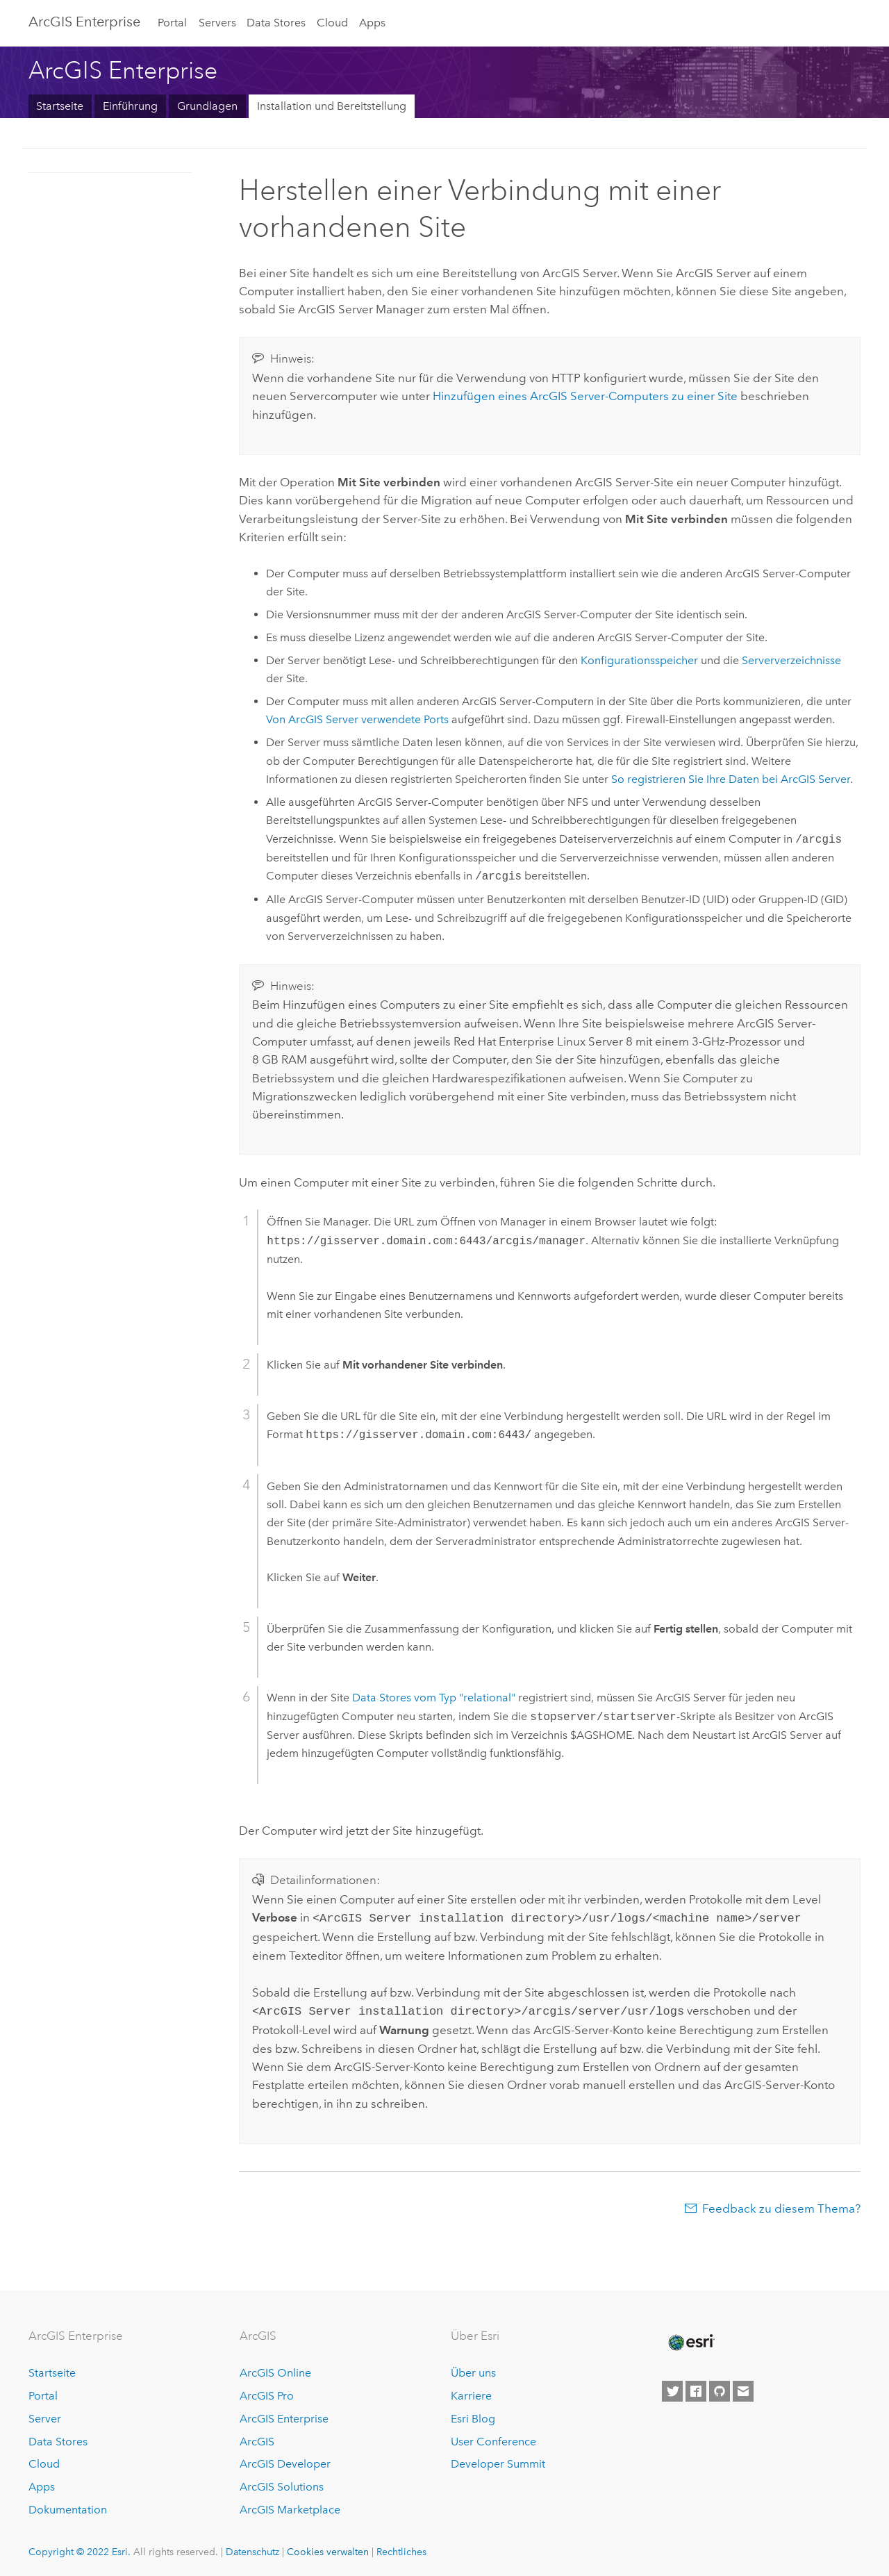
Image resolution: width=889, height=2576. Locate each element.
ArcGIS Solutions (282, 2484)
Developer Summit (498, 2461)
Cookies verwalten (328, 2548)
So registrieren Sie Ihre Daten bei (730, 779)
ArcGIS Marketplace (290, 2506)
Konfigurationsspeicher (639, 660)
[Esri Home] (690, 2339)
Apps (372, 22)
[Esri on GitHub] (719, 2388)
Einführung (130, 106)
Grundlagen (207, 106)
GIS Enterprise (84, 21)
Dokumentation (67, 2506)
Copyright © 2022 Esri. (79, 2548)
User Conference (493, 2438)
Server (44, 2415)
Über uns (473, 2370)
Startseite (59, 106)
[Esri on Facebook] (696, 2388)
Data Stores (276, 22)
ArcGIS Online (275, 2370)
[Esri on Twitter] (672, 2388)
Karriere (471, 2393)
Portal (172, 22)
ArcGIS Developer (285, 2461)
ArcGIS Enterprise (284, 2415)
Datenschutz (252, 2548)
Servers (217, 22)
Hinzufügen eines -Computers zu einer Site (585, 396)
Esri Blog (473, 2415)
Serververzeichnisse (791, 660)
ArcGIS (257, 2438)
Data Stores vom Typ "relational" (433, 1697)
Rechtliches (401, 2548)
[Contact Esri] (743, 2388)
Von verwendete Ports (357, 719)
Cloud (332, 22)
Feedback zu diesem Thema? (781, 2206)
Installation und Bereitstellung (331, 106)
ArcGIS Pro (267, 2393)
